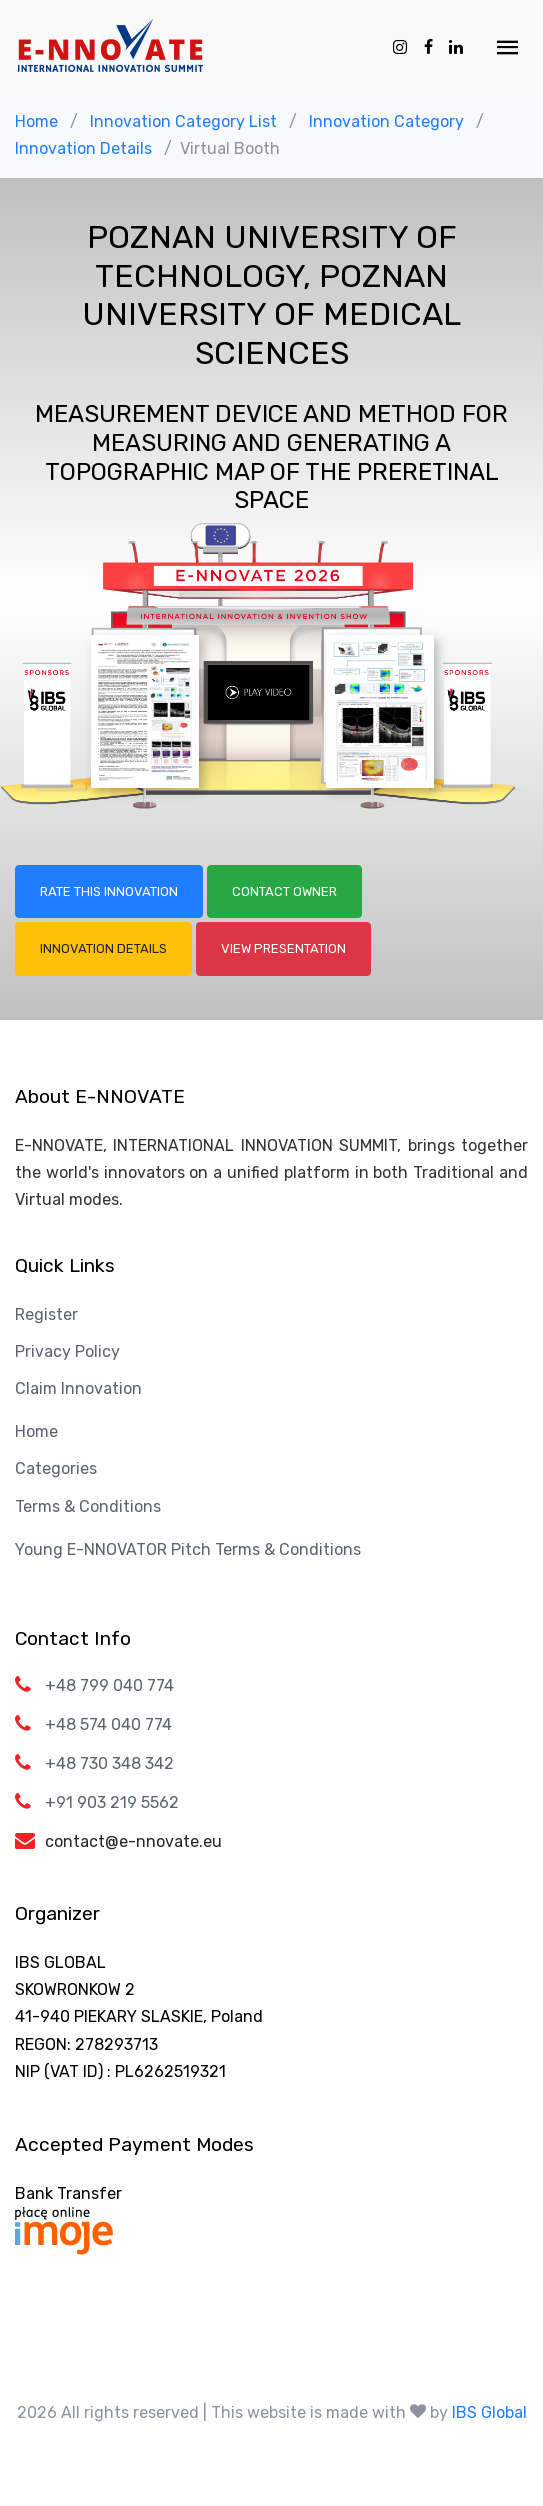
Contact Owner (284, 891)
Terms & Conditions (88, 1506)
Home (36, 121)
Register (46, 1314)
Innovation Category (386, 121)
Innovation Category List (183, 121)
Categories (56, 1468)
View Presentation (283, 948)
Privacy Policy (67, 1351)
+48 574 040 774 (108, 1724)
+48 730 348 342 (109, 1763)
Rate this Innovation (109, 891)
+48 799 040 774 (109, 1685)
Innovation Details (83, 148)
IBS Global (489, 2412)
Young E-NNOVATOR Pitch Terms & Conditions (188, 1549)
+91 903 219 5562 (112, 1802)
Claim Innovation (78, 1388)
